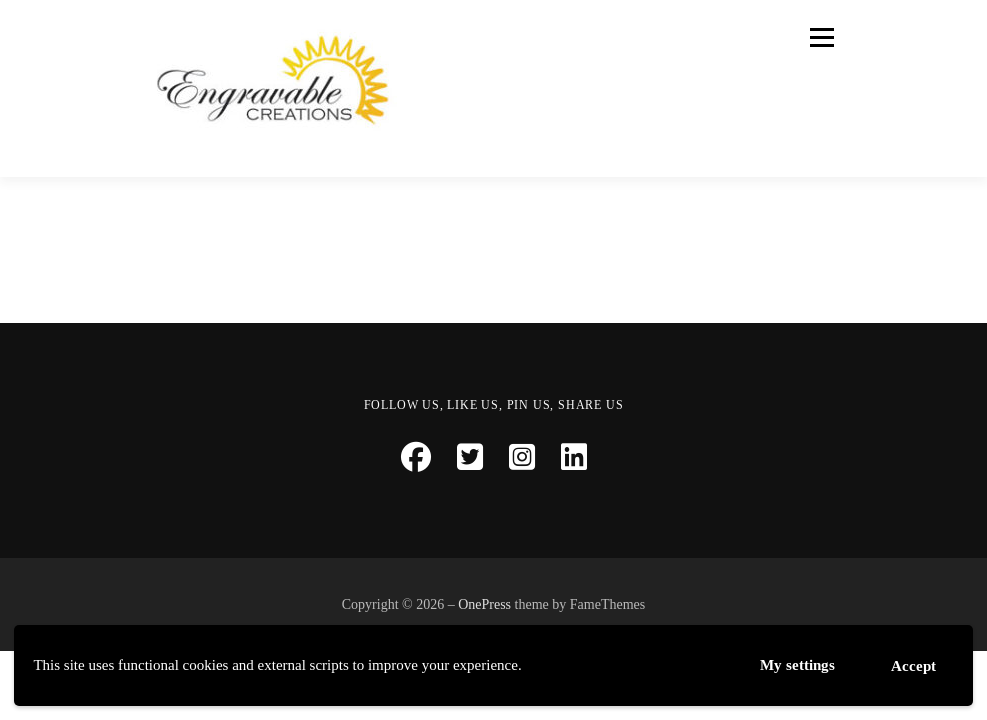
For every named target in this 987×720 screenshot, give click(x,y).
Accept (913, 665)
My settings (797, 664)
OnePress (484, 604)
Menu (819, 37)
